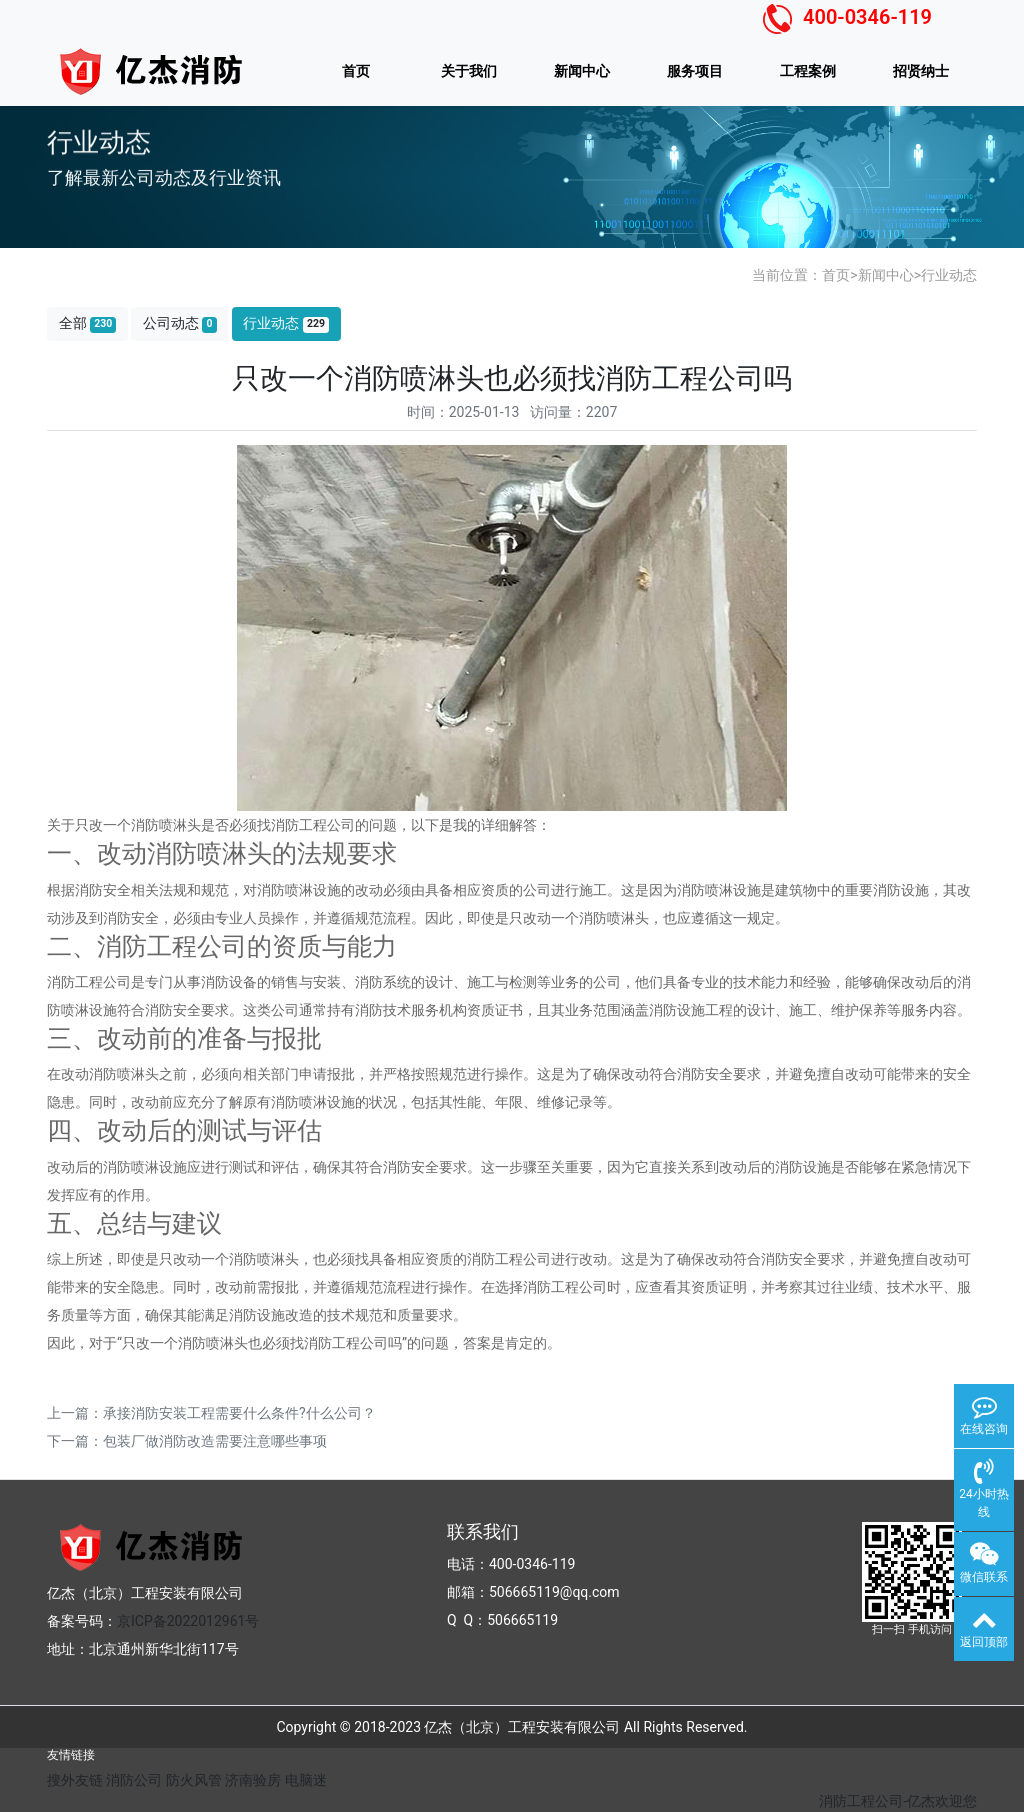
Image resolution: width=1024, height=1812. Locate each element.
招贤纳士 (921, 71)
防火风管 (194, 1780)
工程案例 (808, 71)
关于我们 (469, 71)
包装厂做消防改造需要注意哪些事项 (215, 1441)
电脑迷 (306, 1780)
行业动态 (949, 275)
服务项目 (695, 71)
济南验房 (253, 1780)
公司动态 (180, 323)
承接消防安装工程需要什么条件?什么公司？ (239, 1413)
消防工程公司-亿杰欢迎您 (898, 1801)
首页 (356, 71)
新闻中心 (582, 71)
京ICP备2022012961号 (188, 1621)
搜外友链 (75, 1780)
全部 (88, 323)
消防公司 (134, 1780)
